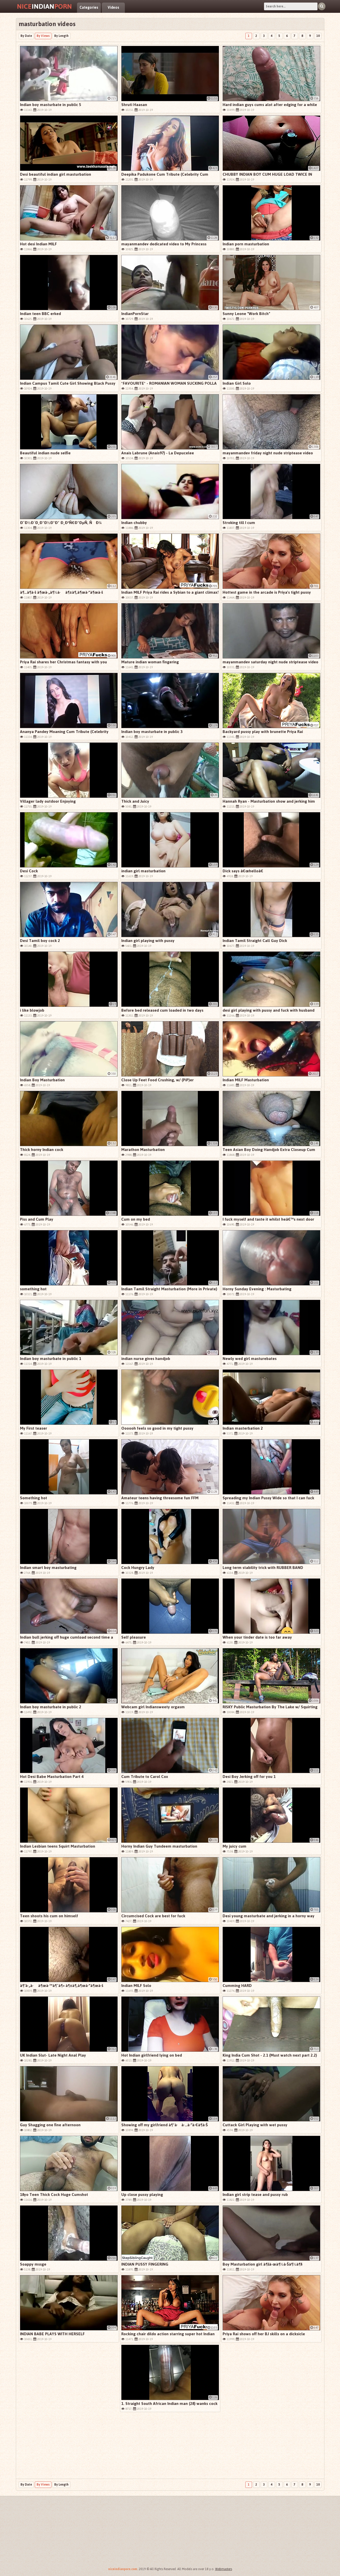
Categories (89, 7)
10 (318, 36)
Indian (44, 6)
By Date (26, 36)
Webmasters (223, 2569)
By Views (43, 36)
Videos (113, 7)
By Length (61, 36)
